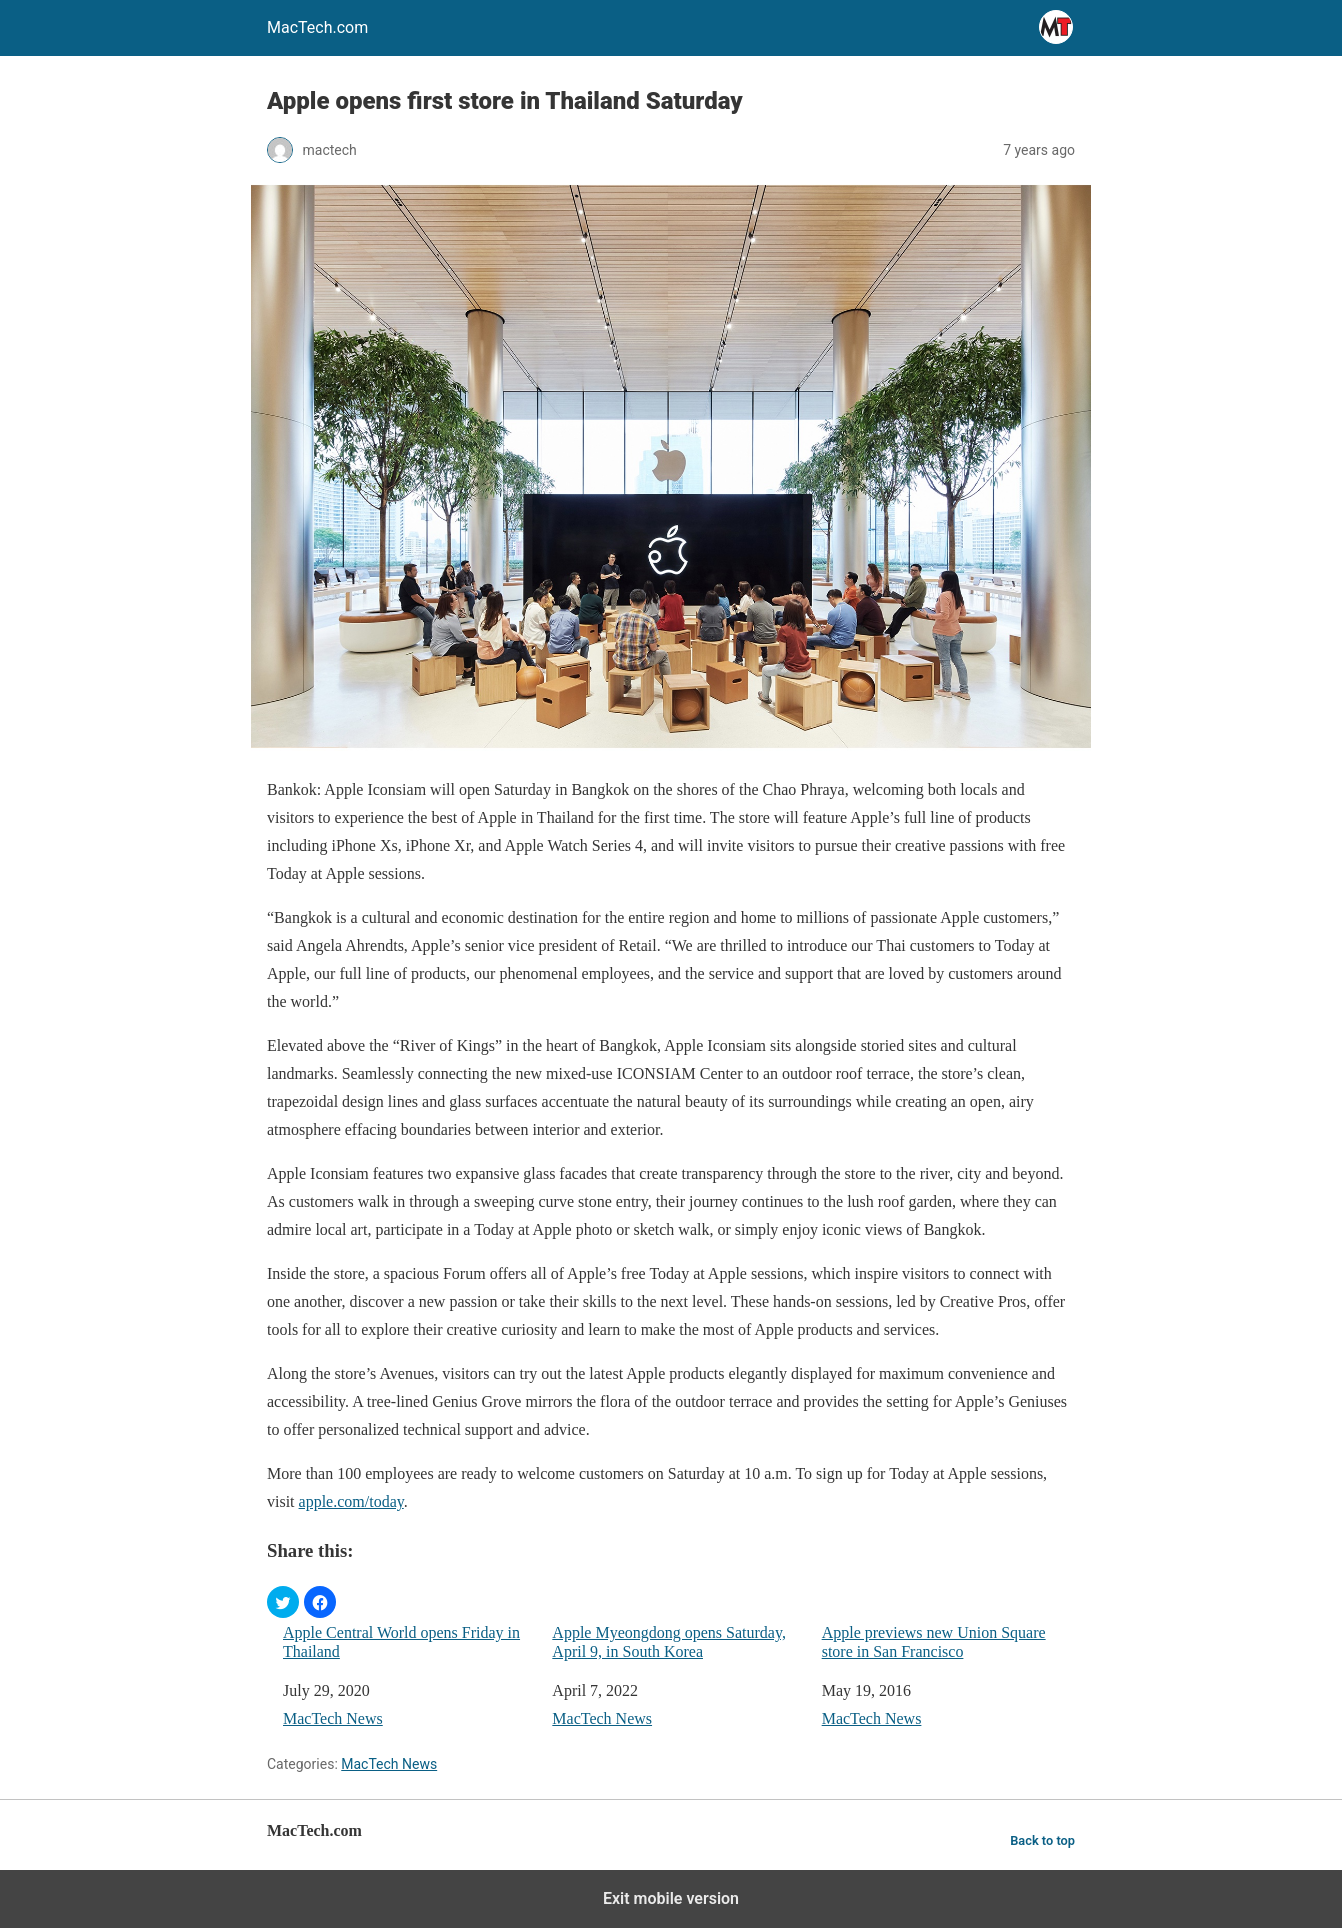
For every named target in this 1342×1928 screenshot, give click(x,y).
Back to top (1042, 1840)
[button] (283, 1602)
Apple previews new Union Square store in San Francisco (934, 1642)
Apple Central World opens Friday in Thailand (401, 1642)
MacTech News (333, 1718)
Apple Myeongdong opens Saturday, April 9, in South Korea (669, 1642)
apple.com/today (351, 1501)
